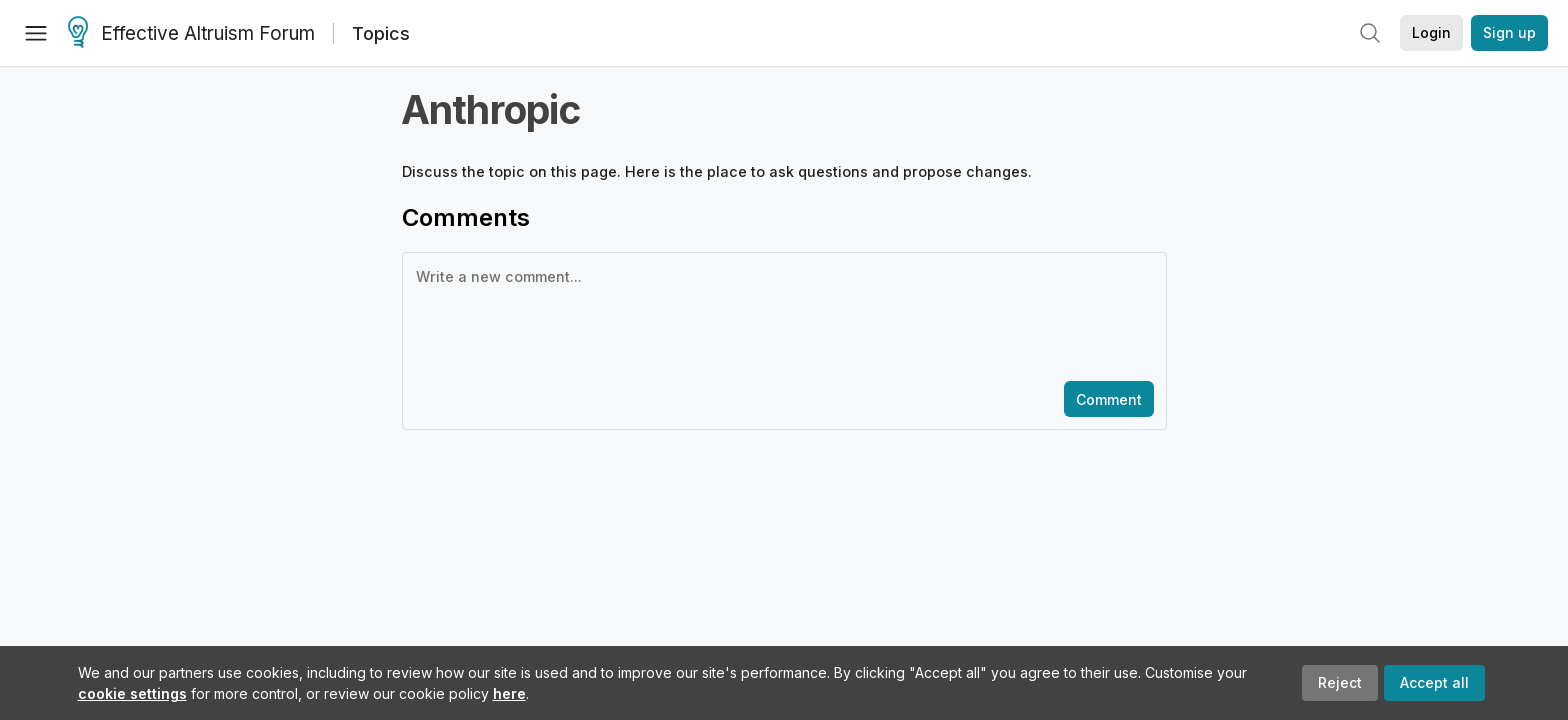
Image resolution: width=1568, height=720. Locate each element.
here (509, 693)
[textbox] (780, 315)
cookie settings (132, 693)
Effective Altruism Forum (191, 34)
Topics (381, 33)
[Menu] (36, 33)
